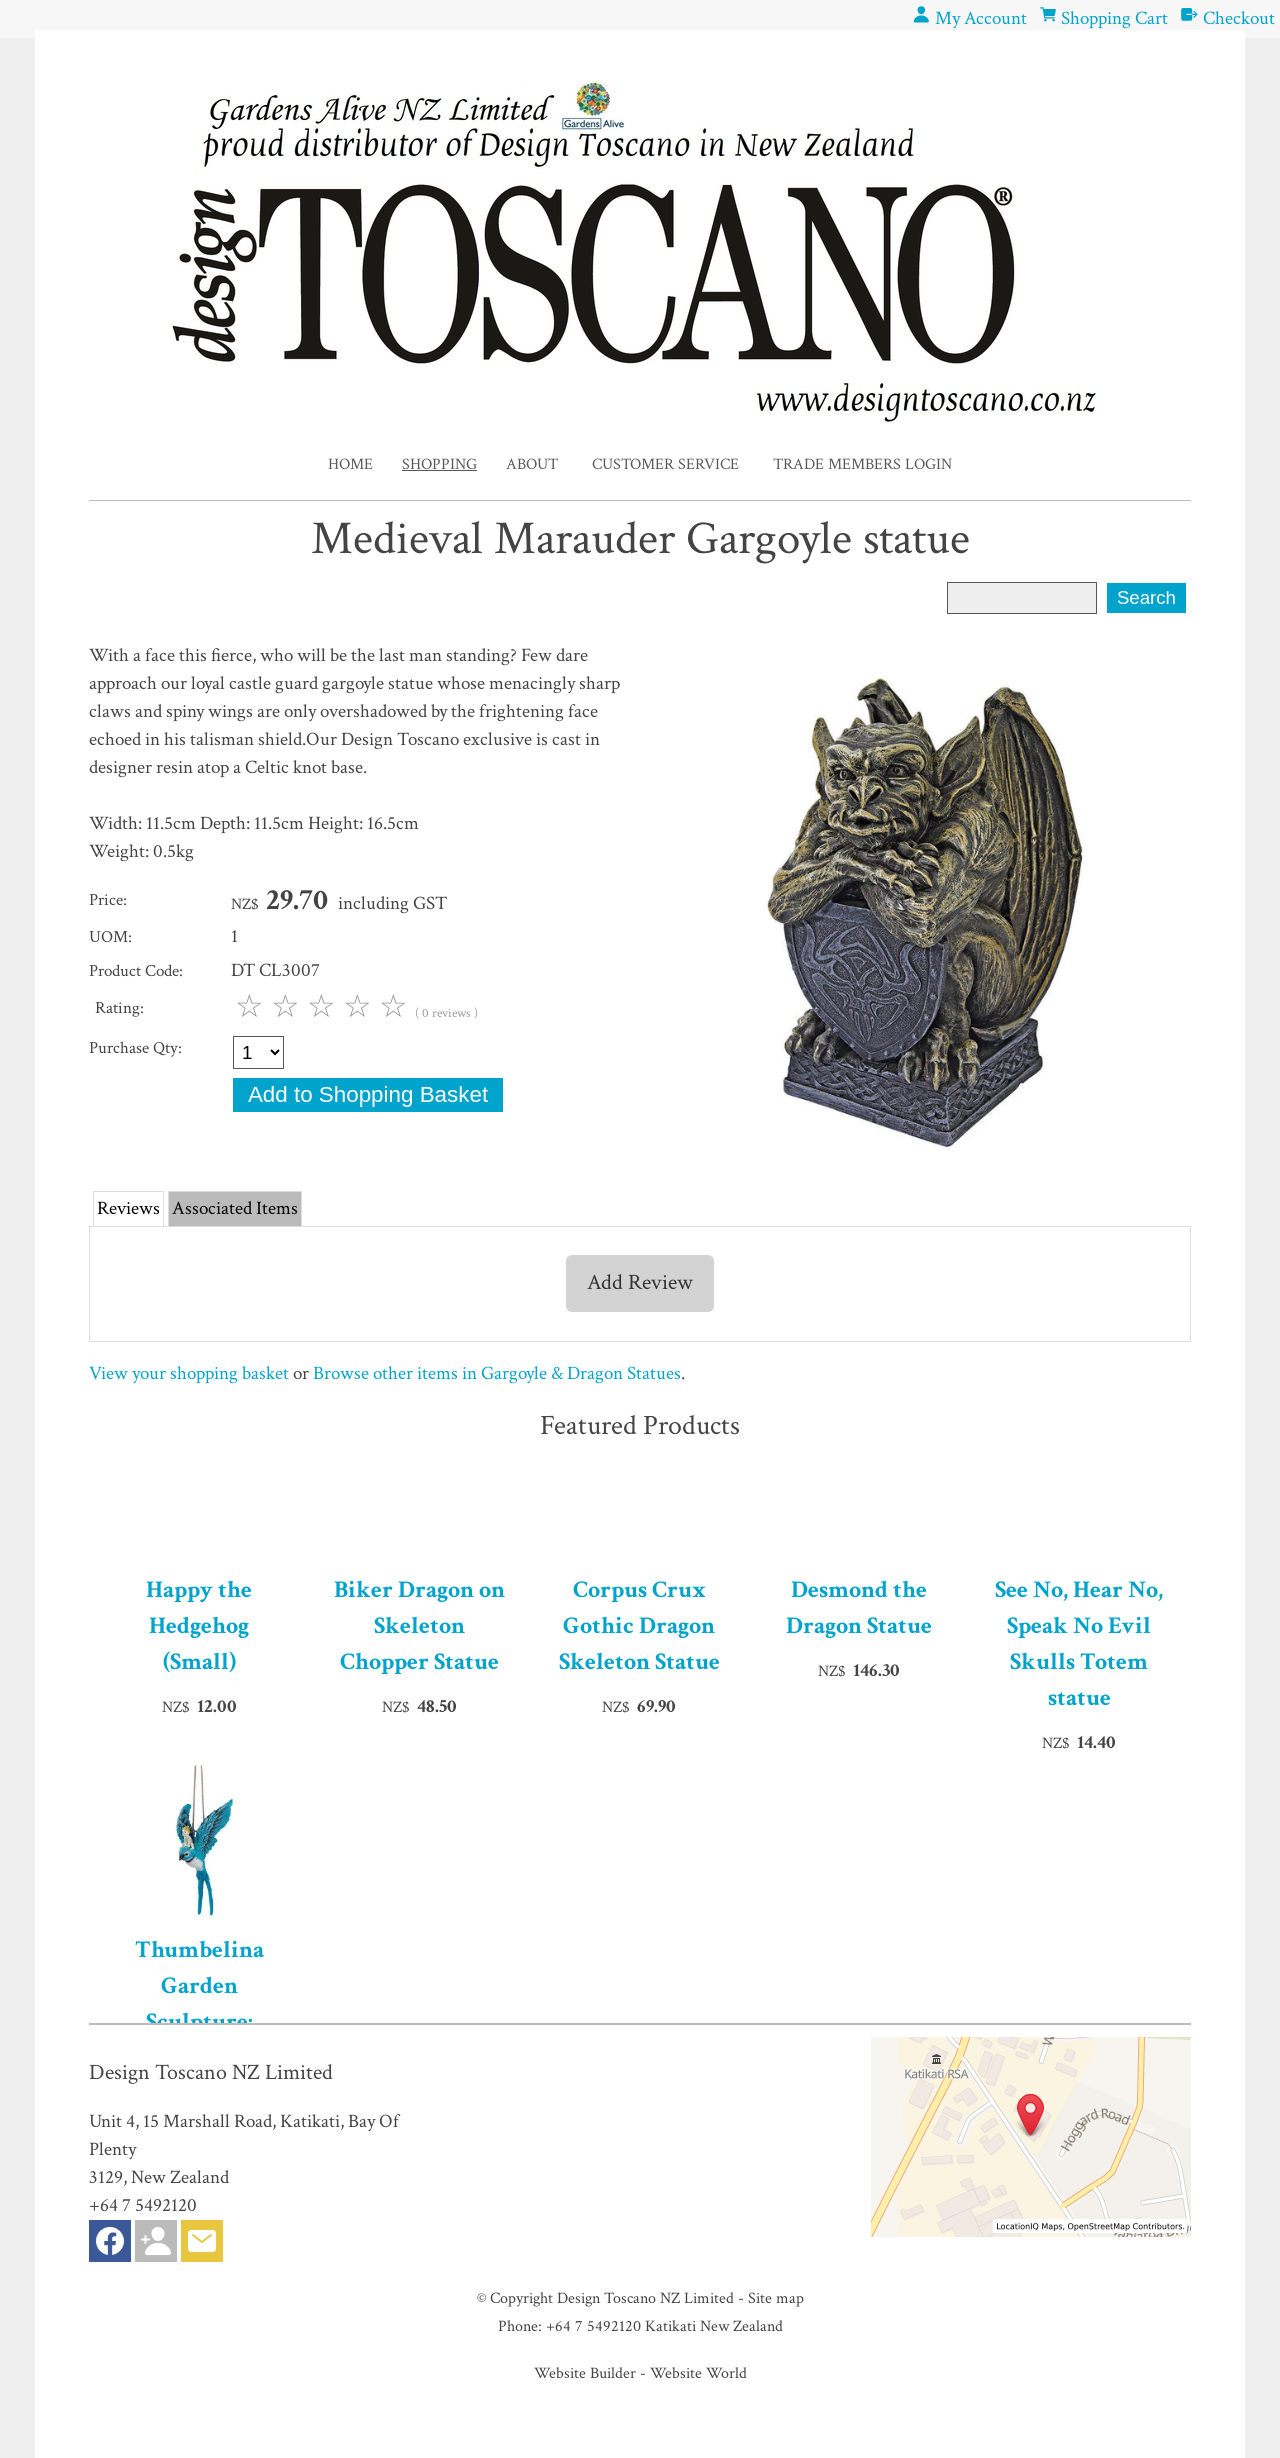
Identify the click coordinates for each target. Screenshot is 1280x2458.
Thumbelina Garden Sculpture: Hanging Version (199, 2003)
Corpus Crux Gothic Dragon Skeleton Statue (639, 1625)
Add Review (640, 1282)
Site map (776, 2298)
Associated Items (235, 1208)
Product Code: (136, 971)
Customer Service (665, 464)
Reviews (128, 1208)
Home (350, 464)
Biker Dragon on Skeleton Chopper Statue (419, 1625)
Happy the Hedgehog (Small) (199, 1625)
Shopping (439, 464)
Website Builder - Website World (640, 2373)
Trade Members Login (862, 464)
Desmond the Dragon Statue (859, 1607)
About (532, 464)
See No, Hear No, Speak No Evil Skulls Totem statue (1079, 1643)
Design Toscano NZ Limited (645, 2298)
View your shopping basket (189, 1373)
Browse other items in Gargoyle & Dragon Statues (497, 1373)
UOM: (110, 937)
